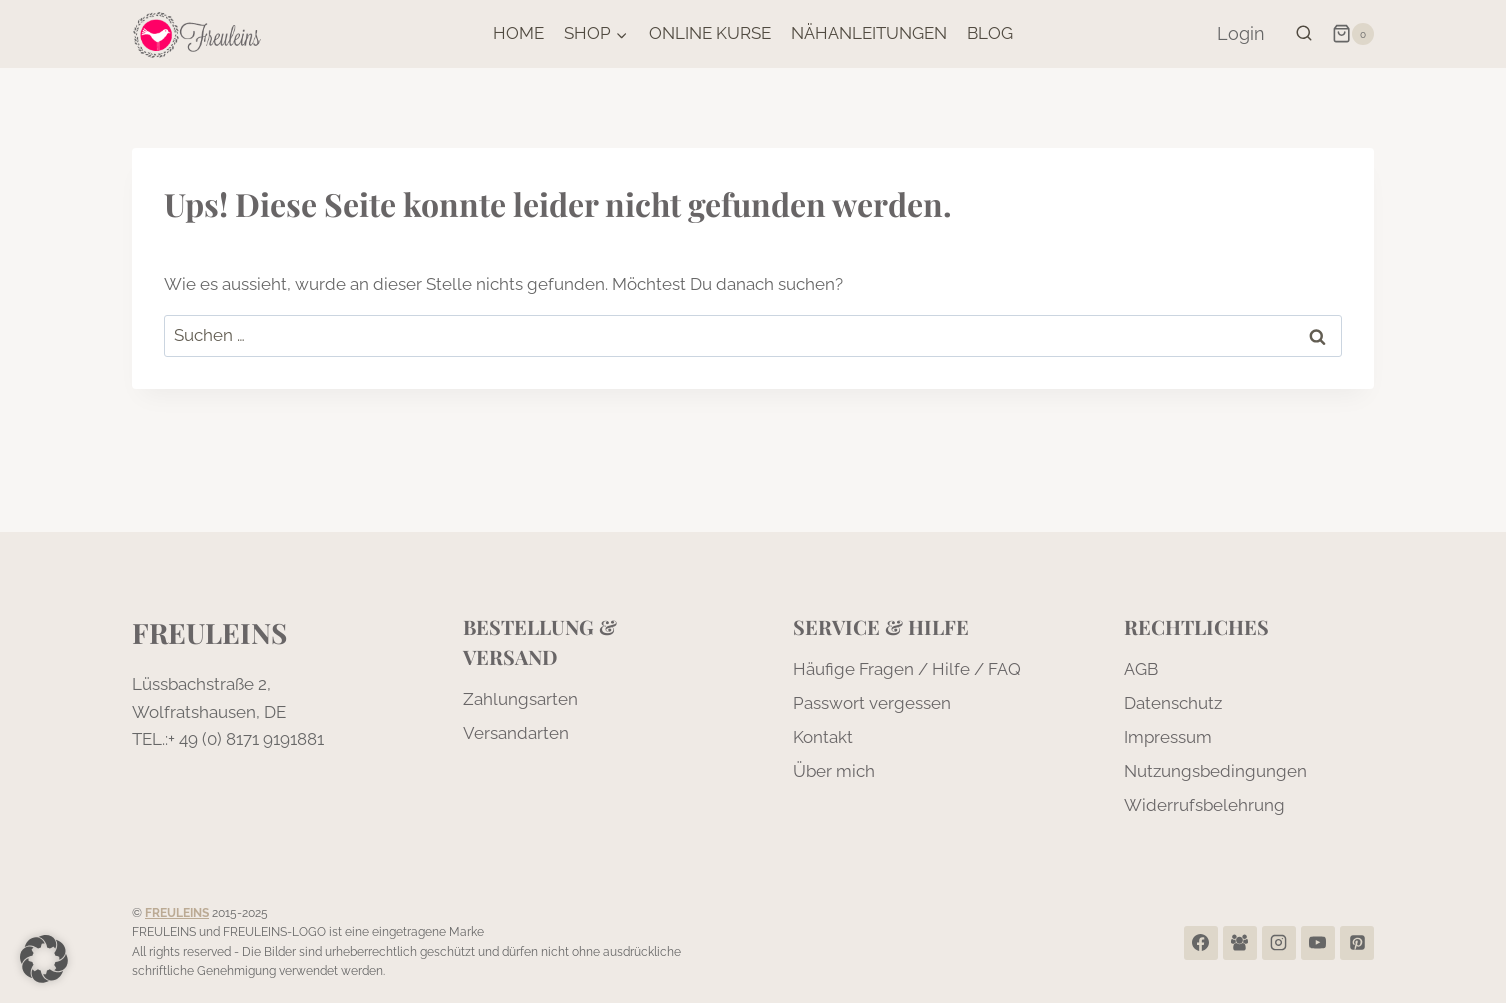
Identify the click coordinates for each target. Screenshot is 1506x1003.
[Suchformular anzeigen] (1304, 34)
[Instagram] (1279, 943)
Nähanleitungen (869, 33)
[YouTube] (1318, 943)
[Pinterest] (1357, 943)
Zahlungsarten (520, 699)
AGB (1141, 669)
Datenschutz (1173, 703)
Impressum (1168, 737)
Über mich (834, 771)
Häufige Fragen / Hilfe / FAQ (907, 669)
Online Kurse (710, 33)
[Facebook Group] (1240, 943)
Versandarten (516, 733)
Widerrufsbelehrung (1204, 805)
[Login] (1241, 34)
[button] (44, 959)
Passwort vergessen (872, 703)
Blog (990, 33)
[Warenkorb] (1353, 34)
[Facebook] (1201, 943)
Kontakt (823, 737)
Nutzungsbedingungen (1215, 771)
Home (518, 33)
